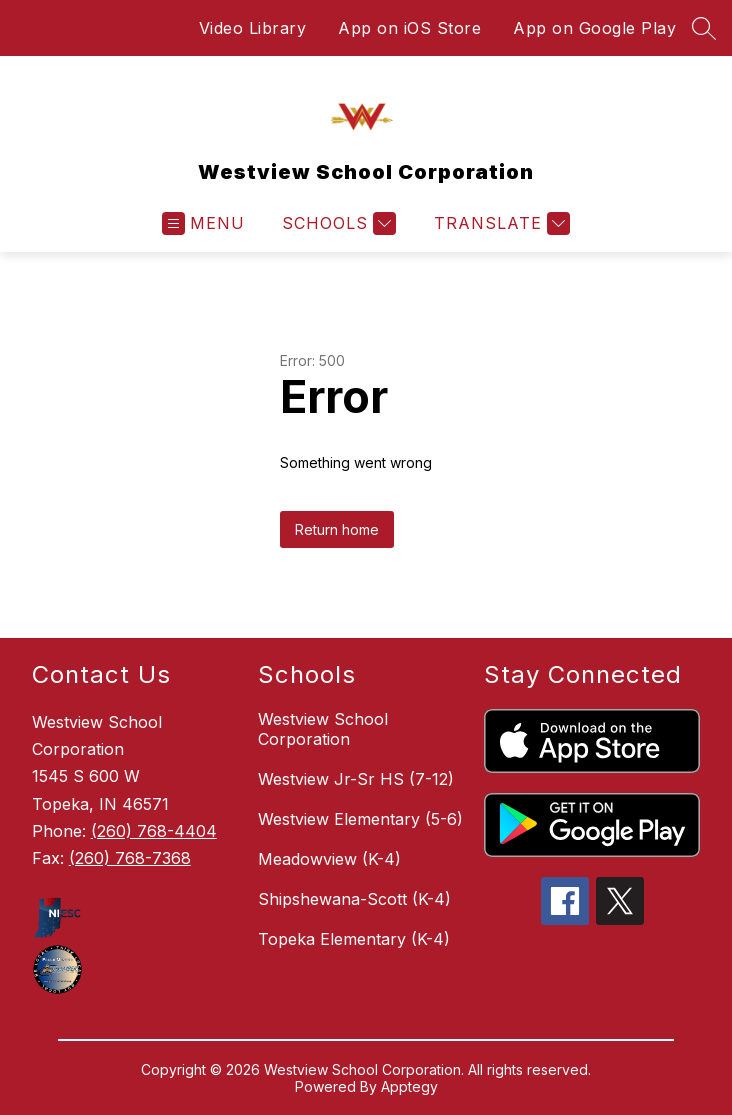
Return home (337, 529)
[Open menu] (203, 223)
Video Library (253, 28)
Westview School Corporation (323, 729)
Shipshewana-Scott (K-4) (354, 899)
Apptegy (409, 1086)
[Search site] (704, 28)
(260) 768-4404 (154, 831)
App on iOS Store (409, 28)
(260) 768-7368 (130, 858)
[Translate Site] (499, 223)
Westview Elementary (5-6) (360, 819)
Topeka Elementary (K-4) (354, 939)
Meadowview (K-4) (329, 859)
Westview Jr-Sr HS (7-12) (356, 779)
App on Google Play (594, 28)
